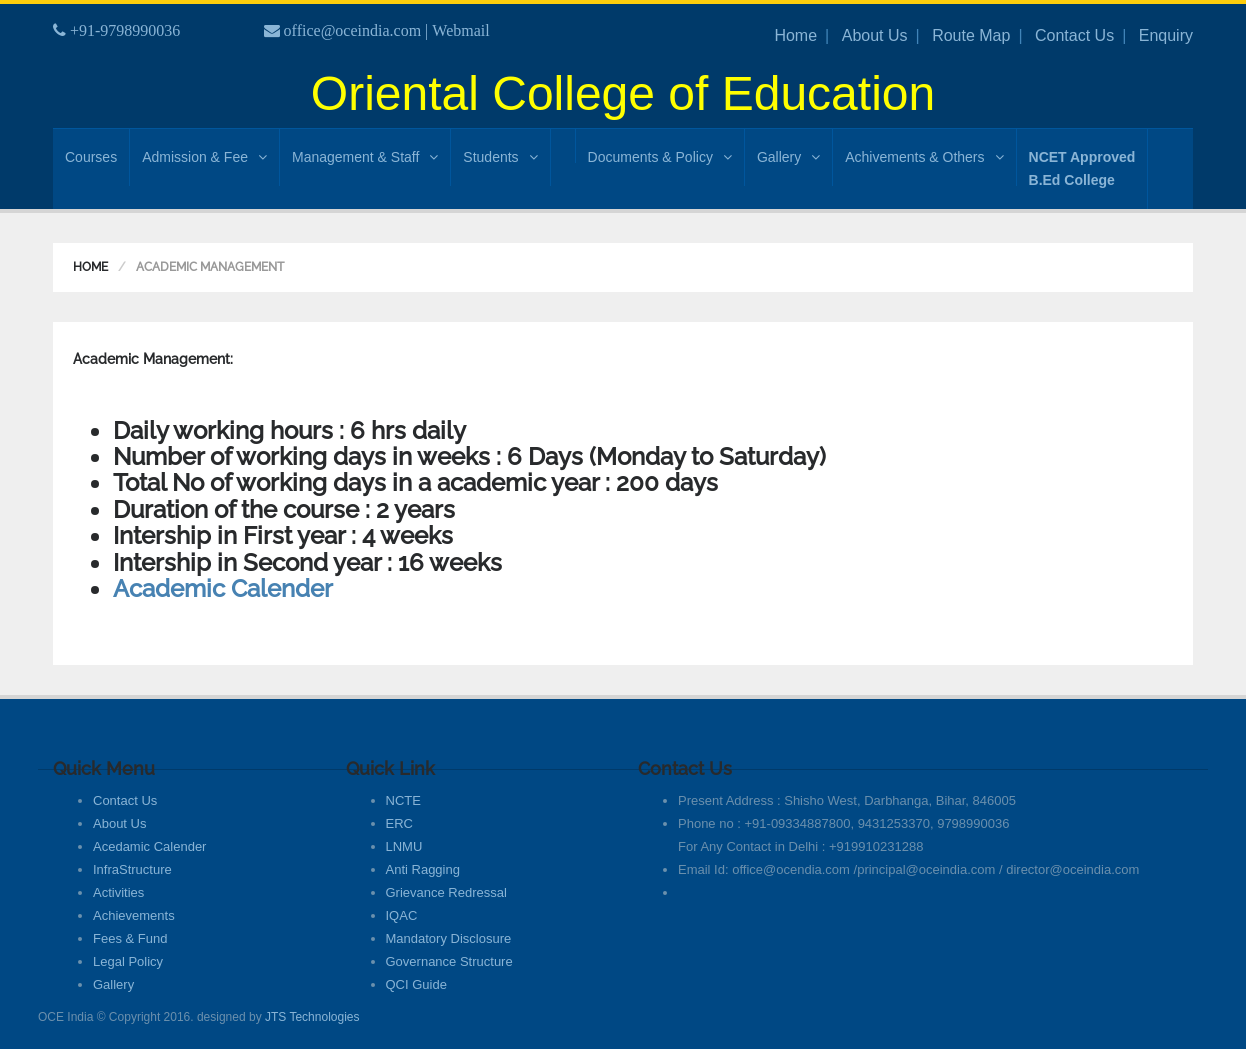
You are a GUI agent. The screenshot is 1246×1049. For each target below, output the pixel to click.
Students (500, 157)
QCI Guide (416, 984)
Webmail (460, 30)
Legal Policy (128, 961)
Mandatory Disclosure (449, 938)
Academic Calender (223, 588)
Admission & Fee (204, 157)
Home (795, 35)
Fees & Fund (130, 938)
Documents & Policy (660, 157)
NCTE (403, 800)
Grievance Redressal (446, 892)
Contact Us (1074, 35)
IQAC (402, 915)
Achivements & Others (924, 157)
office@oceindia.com (353, 30)
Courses (91, 157)
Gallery (788, 157)
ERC (399, 823)
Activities (118, 892)
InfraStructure (132, 869)
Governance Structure (449, 961)
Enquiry (1166, 35)
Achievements (134, 915)
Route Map (971, 35)
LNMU (404, 846)
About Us (875, 35)
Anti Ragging (423, 869)
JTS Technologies (312, 1017)
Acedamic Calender (149, 846)
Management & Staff (365, 157)
